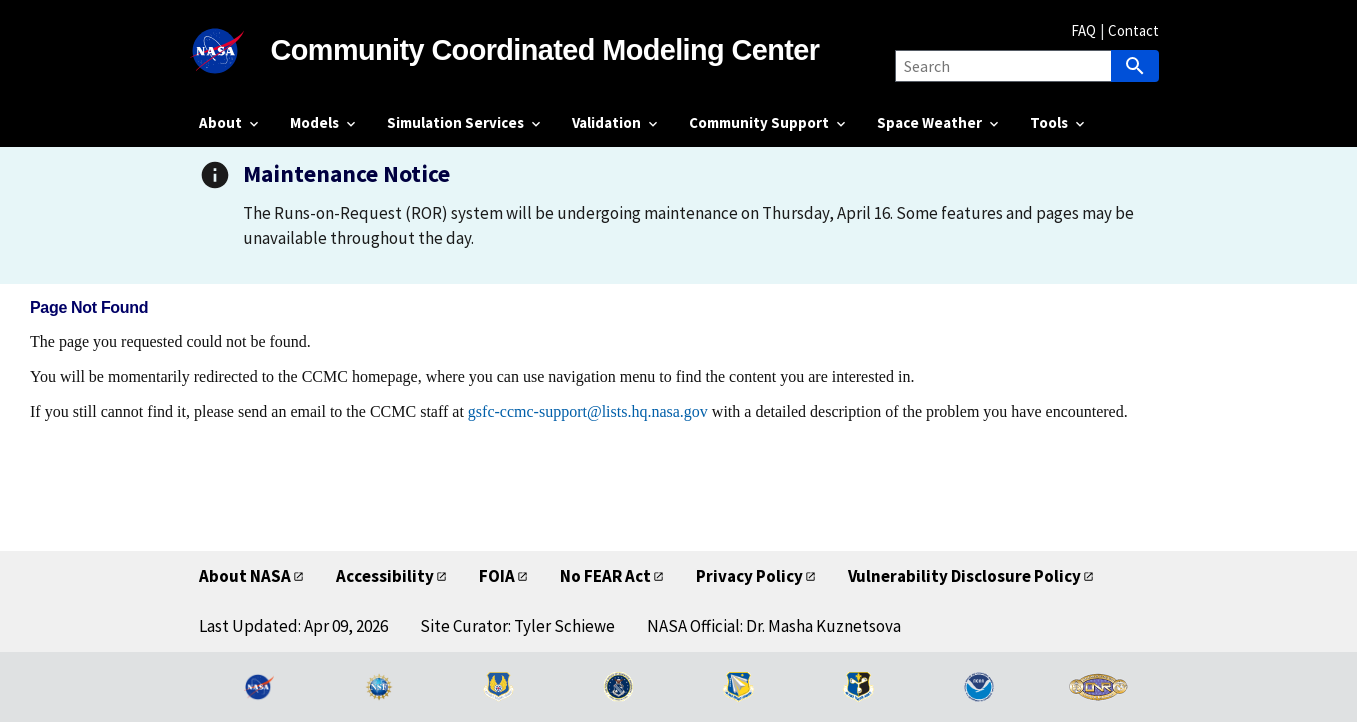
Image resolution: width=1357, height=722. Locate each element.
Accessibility (385, 576)
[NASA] (235, 51)
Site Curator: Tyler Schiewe (517, 626)
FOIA (497, 576)
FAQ (1083, 30)
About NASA (245, 576)
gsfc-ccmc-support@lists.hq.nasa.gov (588, 411)
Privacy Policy (749, 576)
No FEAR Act (605, 576)
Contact (1133, 30)
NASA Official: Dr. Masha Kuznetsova (774, 626)
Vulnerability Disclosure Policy (964, 576)
